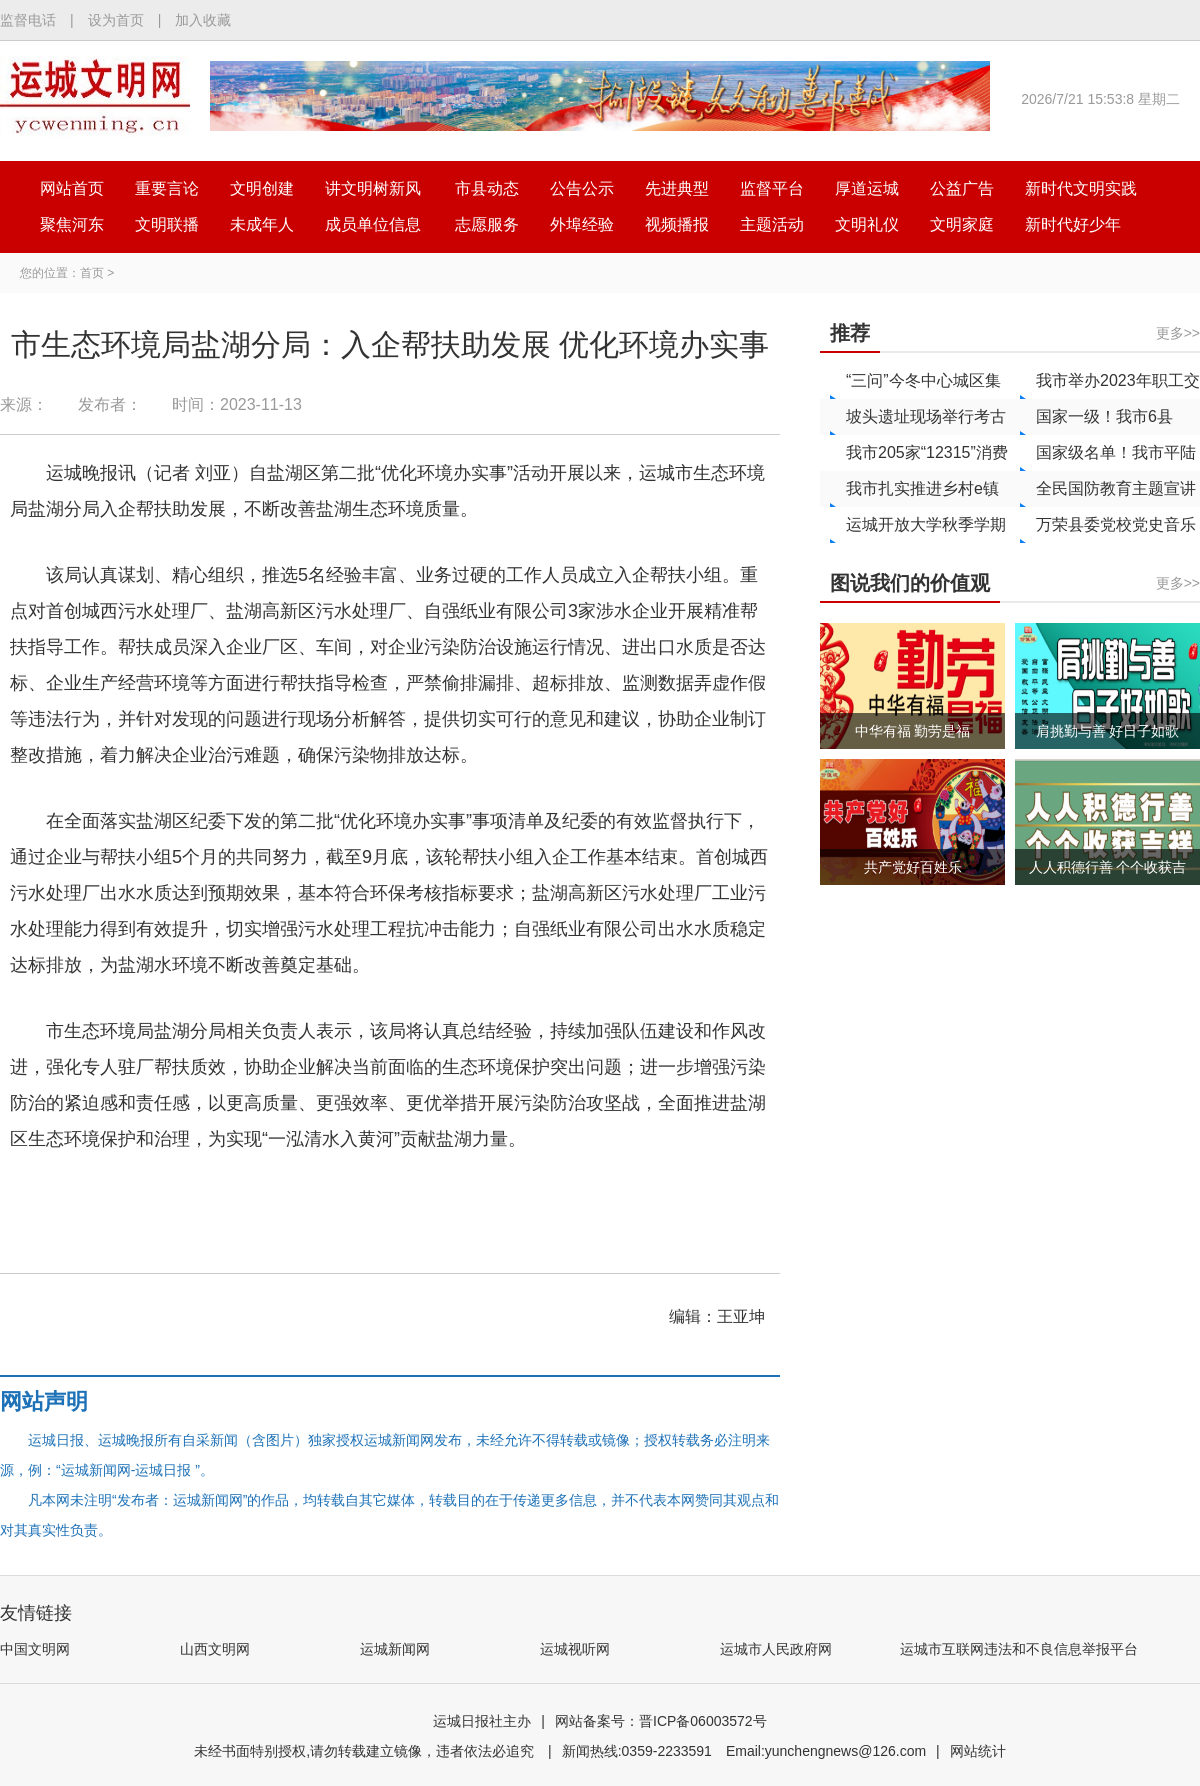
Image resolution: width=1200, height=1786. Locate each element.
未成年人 (262, 224)
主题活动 (772, 224)
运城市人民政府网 (776, 1649)
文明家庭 (962, 224)
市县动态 (487, 188)
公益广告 (962, 188)
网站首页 (72, 188)
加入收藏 (203, 20)
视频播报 (677, 224)
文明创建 (262, 188)
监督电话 (28, 20)
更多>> (1178, 333)
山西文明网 (215, 1649)
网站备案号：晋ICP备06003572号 (661, 1721)
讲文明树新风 (373, 188)
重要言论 (167, 188)
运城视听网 (575, 1649)
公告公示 (582, 188)
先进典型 (677, 188)
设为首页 (116, 20)
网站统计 (978, 1751)
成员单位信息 (373, 224)
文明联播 (167, 224)
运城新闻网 (395, 1649)
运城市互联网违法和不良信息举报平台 (1019, 1649)
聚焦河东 (72, 224)
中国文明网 (35, 1649)
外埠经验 (582, 224)
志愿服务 (487, 224)
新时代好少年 (1073, 224)
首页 (92, 273)
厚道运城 (867, 188)
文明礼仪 (867, 224)
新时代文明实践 (1081, 188)
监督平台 (772, 188)
